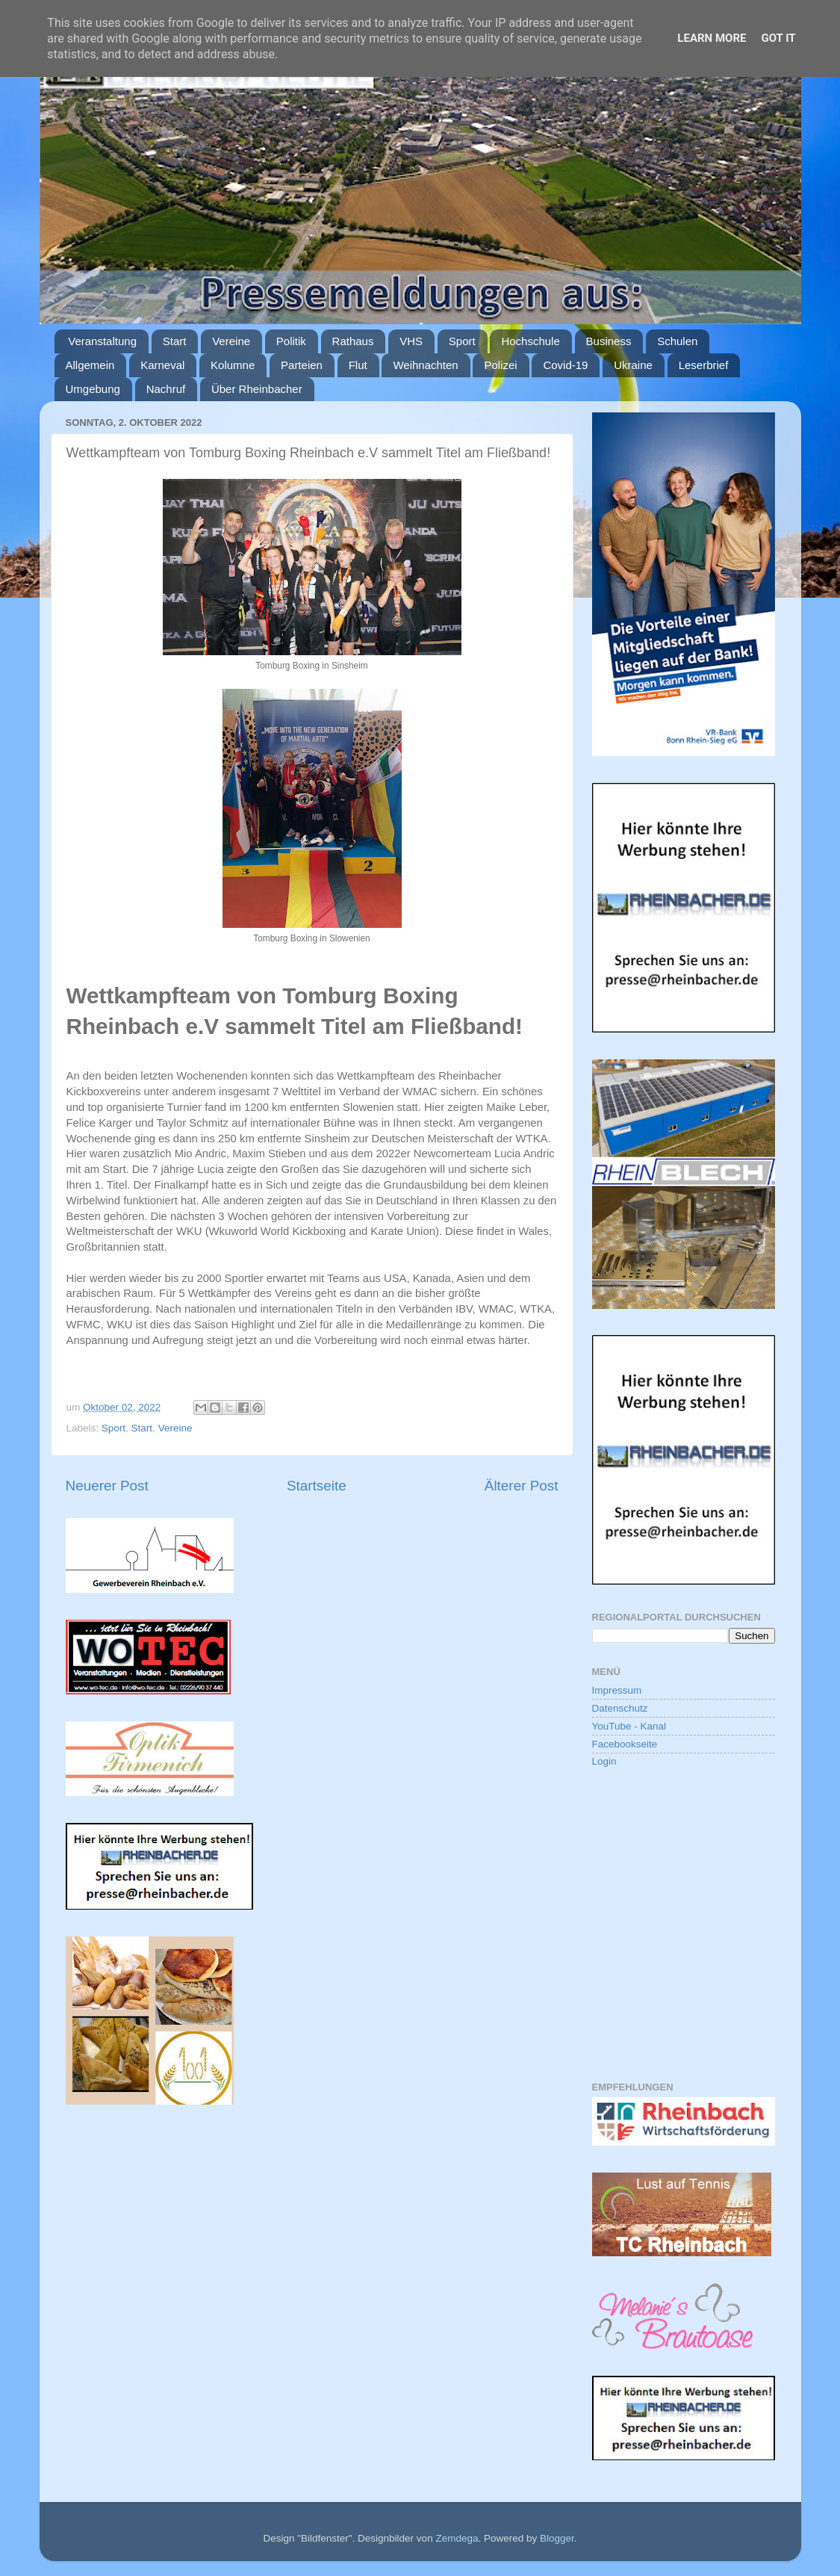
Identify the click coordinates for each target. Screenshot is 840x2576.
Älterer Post (522, 1485)
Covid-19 (565, 365)
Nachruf (166, 389)
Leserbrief (704, 365)
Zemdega (456, 2538)
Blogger (557, 2538)
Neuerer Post (107, 1485)
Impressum (617, 1690)
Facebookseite (625, 1744)
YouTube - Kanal (629, 1726)
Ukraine (633, 365)
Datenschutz (620, 1708)
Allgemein (90, 365)
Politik (291, 341)
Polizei (500, 365)
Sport (462, 341)
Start (175, 341)
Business (609, 341)
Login (604, 1761)
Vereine (231, 341)
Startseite (316, 1485)
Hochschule (530, 341)
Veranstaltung (102, 341)
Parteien (302, 365)
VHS (411, 341)
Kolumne (233, 365)
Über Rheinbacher (256, 389)
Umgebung (93, 389)
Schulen (677, 341)
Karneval (162, 365)
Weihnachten (425, 365)
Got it (778, 38)
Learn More (711, 38)
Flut (358, 365)
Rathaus (353, 341)
